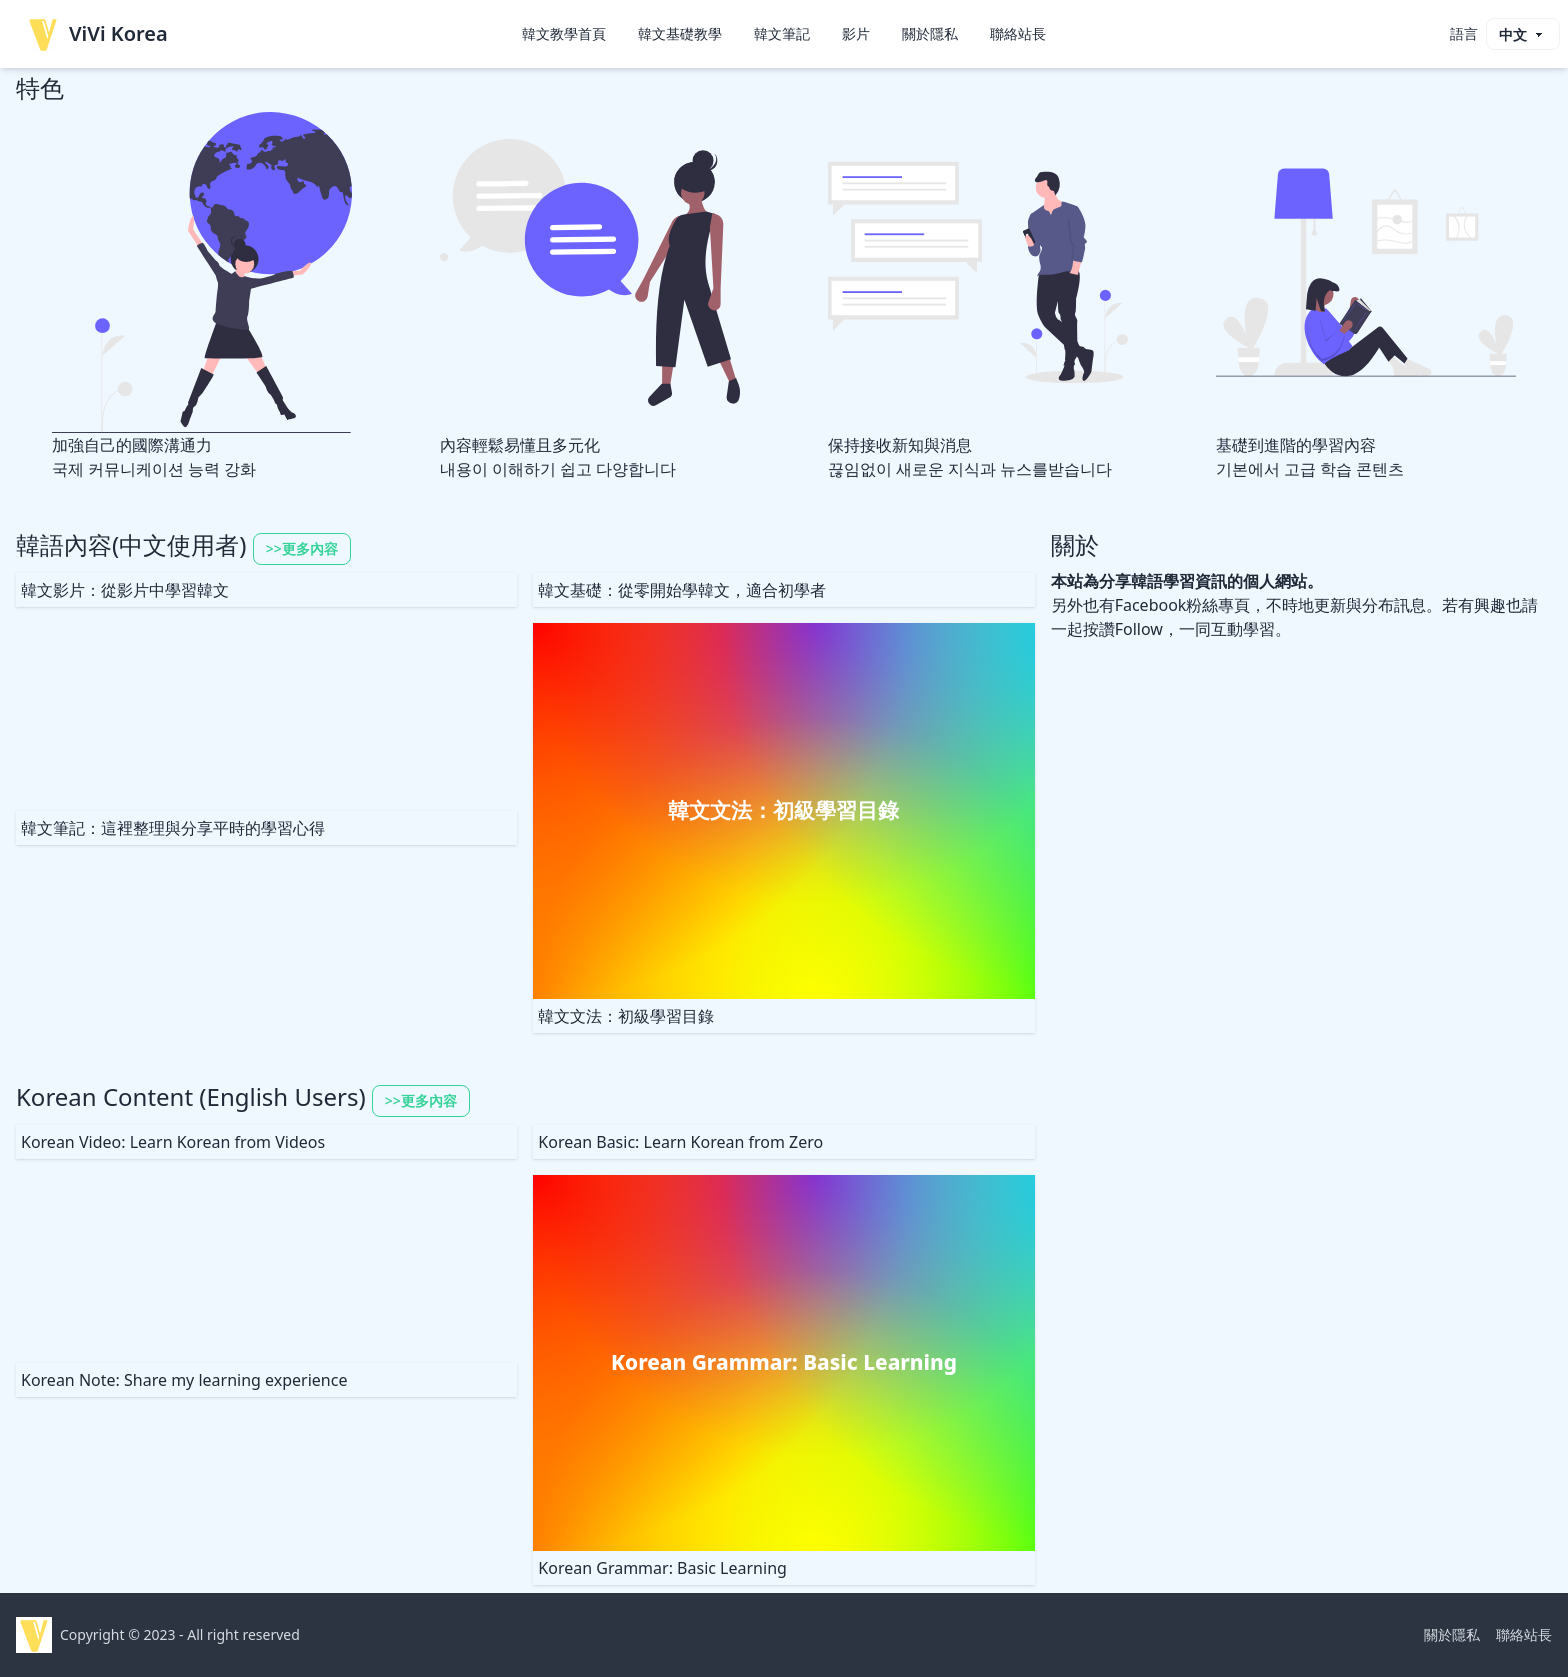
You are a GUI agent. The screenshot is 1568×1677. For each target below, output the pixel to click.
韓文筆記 (782, 33)
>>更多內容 (302, 548)
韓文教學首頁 (564, 33)
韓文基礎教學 (680, 33)
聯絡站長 (1018, 33)
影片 (856, 33)
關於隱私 (930, 33)
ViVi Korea (96, 34)
